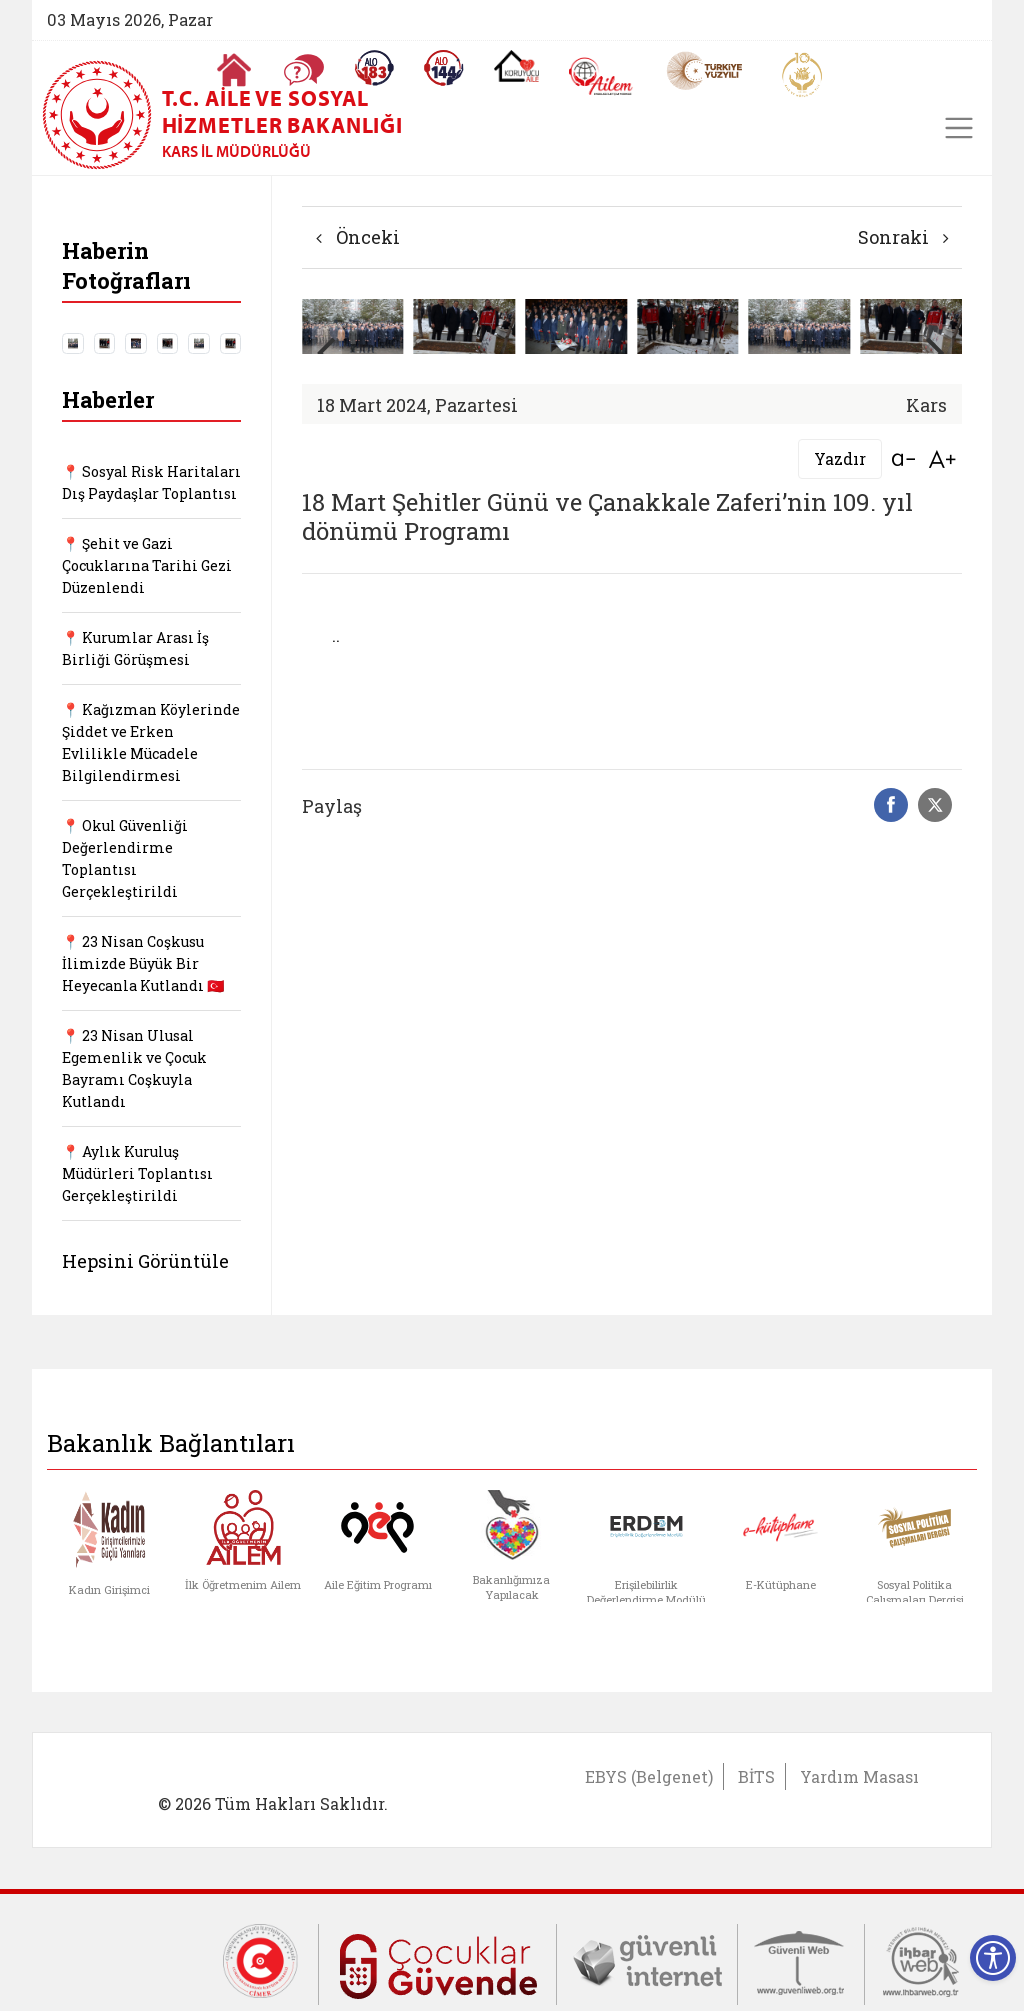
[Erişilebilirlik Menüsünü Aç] (993, 1958)
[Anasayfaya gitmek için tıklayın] (234, 70)
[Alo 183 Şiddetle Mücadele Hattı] (374, 68)
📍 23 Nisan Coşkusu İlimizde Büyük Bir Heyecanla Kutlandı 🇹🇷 (143, 963)
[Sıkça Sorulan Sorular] (304, 70)
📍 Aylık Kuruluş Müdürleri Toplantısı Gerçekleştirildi (137, 1173)
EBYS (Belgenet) (649, 1776)
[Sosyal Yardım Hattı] (444, 68)
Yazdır (840, 458)
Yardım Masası (859, 1776)
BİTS (756, 1776)
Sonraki (903, 237)
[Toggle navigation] (959, 128)
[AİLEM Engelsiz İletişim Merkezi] (601, 76)
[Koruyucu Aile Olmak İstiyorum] (516, 66)
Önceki (358, 237)
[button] (937, 351)
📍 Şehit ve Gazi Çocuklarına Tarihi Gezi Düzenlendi (147, 565)
